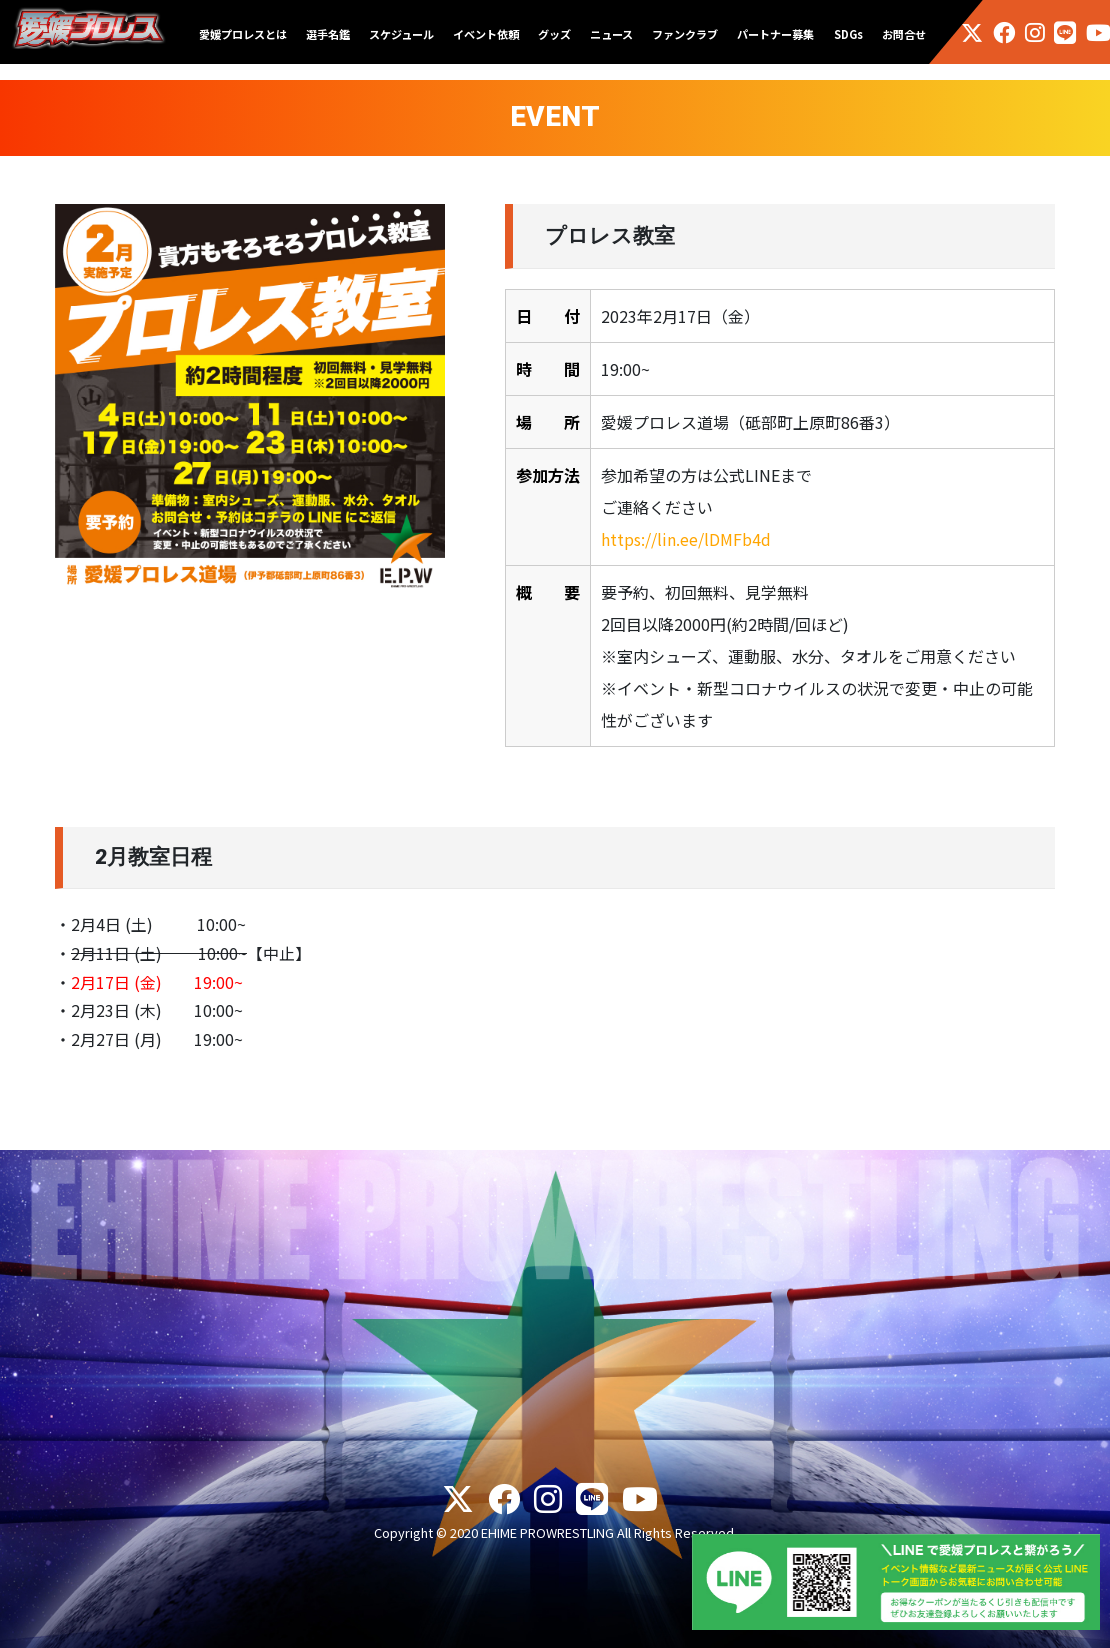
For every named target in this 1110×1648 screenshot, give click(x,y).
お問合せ (904, 34)
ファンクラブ (685, 34)
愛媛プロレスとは (243, 34)
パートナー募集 (775, 34)
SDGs (848, 34)
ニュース (611, 34)
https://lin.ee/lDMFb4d (686, 539)
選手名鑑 (328, 34)
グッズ (554, 34)
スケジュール (401, 34)
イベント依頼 (486, 34)
